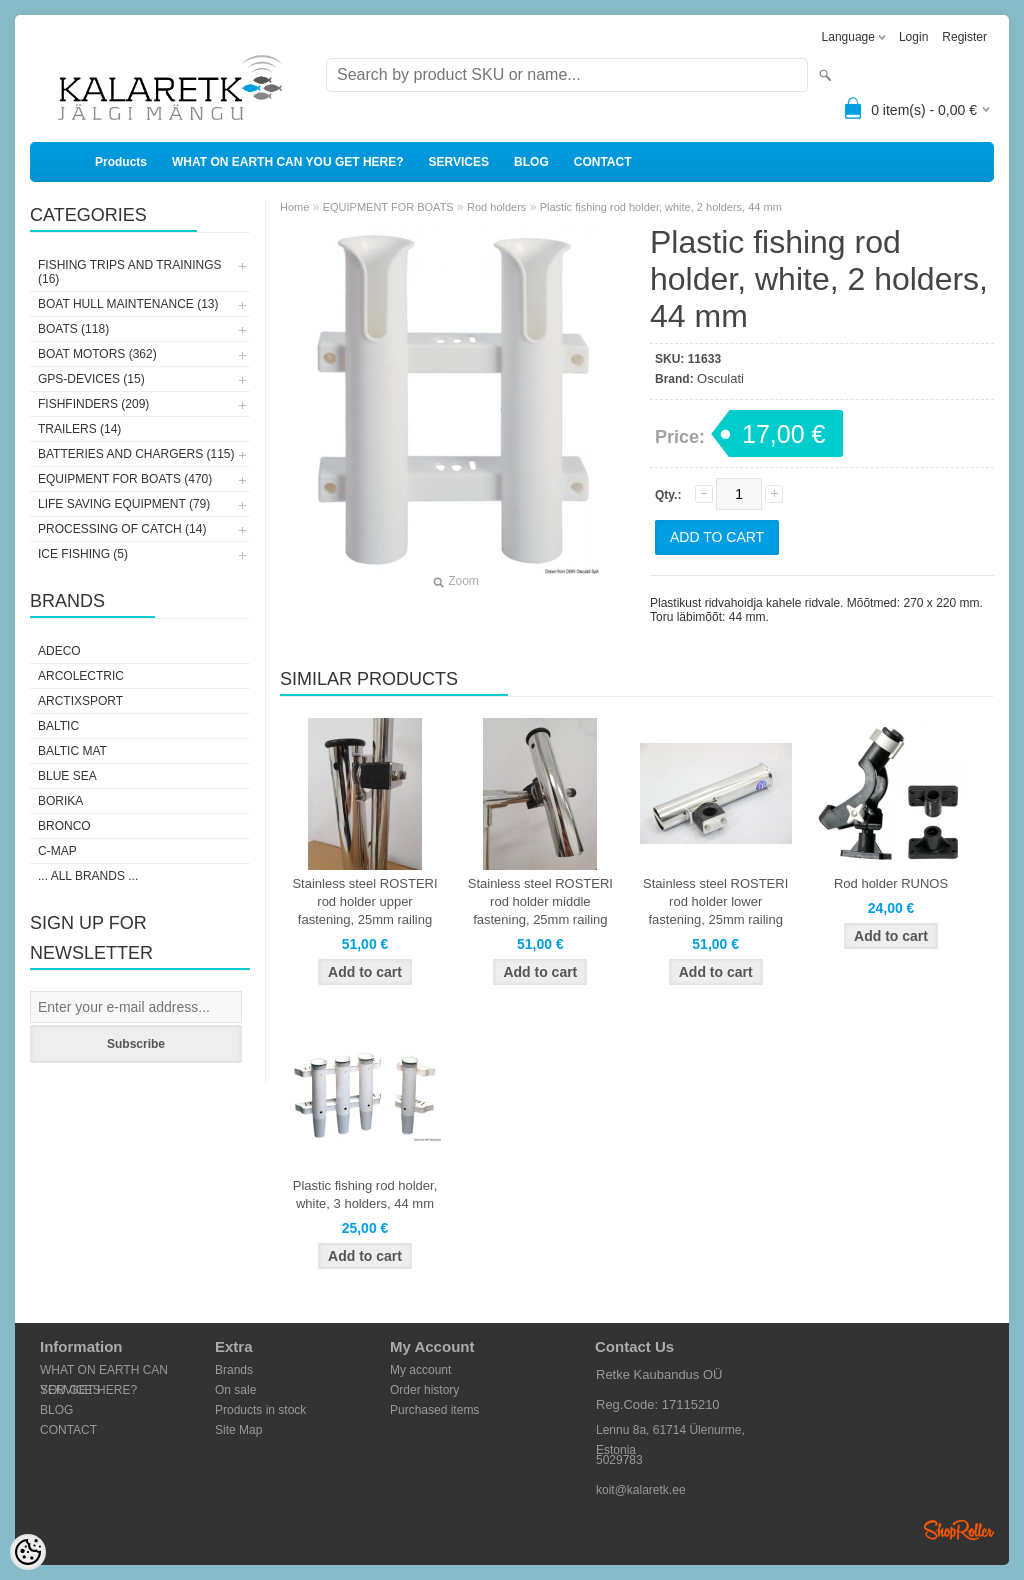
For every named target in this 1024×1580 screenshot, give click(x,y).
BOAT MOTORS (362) (97, 354)
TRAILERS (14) (79, 429)
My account (420, 1370)
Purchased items (434, 1410)
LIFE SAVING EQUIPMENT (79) (124, 504)
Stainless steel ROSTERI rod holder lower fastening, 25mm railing (715, 901)
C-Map (57, 851)
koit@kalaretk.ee (641, 1490)
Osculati (720, 378)
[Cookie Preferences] (28, 1552)
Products (121, 162)
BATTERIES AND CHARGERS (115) (136, 454)
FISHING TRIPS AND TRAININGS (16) (130, 272)
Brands (234, 1370)
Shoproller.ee (959, 1530)
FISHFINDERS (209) (93, 404)
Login (913, 37)
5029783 (619, 1460)
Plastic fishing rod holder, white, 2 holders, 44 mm (661, 207)
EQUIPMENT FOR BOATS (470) (125, 479)
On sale (235, 1390)
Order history (424, 1390)
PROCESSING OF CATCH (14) (122, 529)
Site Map (238, 1430)
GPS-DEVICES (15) (91, 379)
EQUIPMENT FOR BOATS (388, 207)
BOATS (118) (73, 329)
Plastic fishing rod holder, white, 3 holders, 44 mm (365, 1194)
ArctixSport (80, 701)
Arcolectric (81, 676)
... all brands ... (88, 876)
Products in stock (260, 1410)
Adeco (59, 651)
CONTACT (603, 162)
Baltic (58, 726)
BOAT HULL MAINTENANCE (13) (128, 304)
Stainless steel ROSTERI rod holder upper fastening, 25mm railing (364, 901)
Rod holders (496, 207)
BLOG (531, 162)
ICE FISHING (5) (83, 554)
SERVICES (459, 162)
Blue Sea (67, 776)
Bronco (64, 826)
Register (964, 37)
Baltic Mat (72, 751)
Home (294, 207)
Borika (60, 801)
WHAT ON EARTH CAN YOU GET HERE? (288, 162)
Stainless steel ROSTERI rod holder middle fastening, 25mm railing (540, 901)
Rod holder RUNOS (891, 883)
